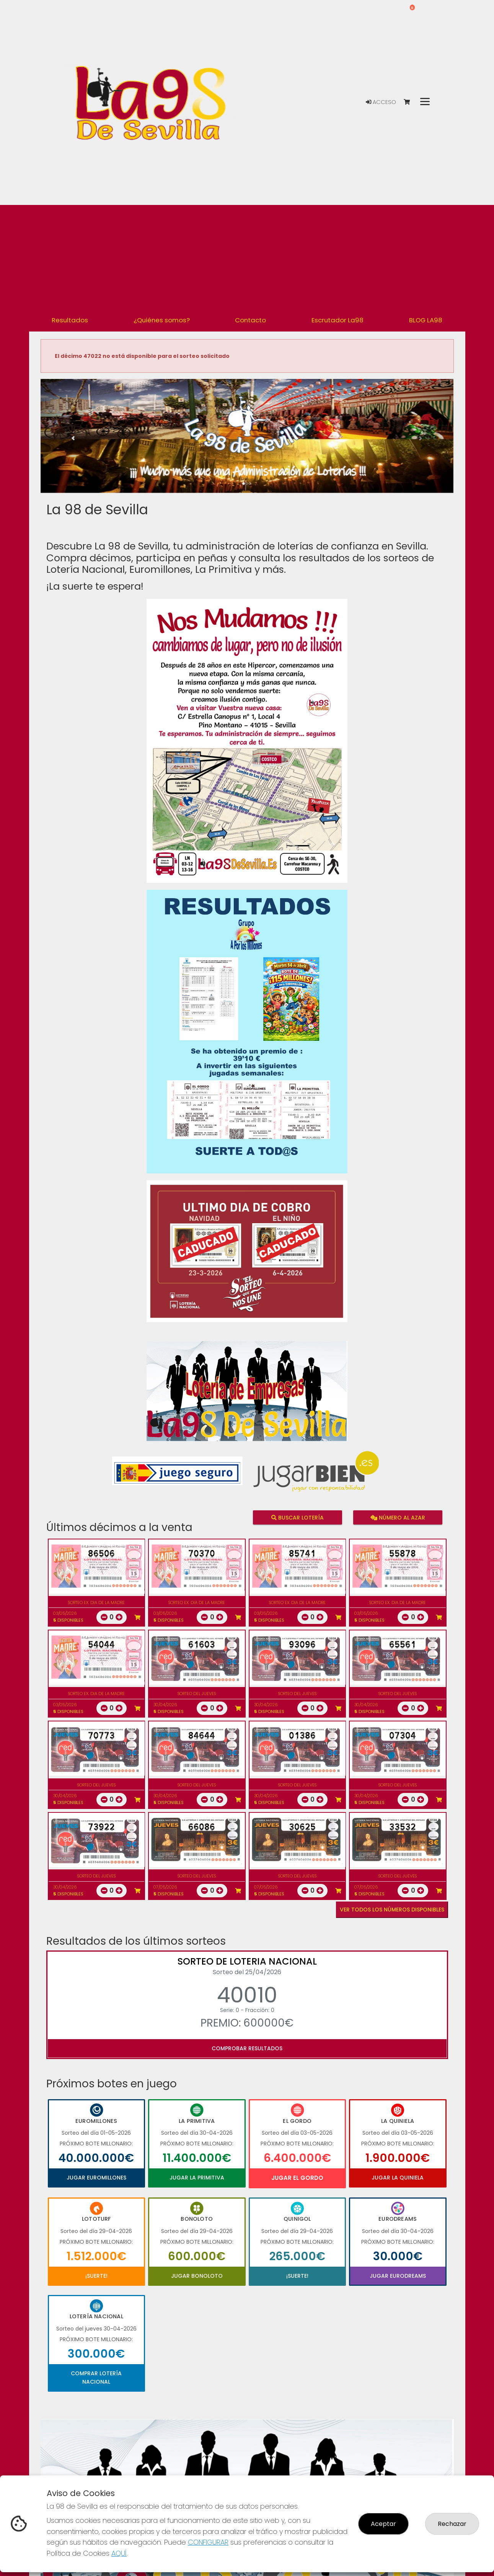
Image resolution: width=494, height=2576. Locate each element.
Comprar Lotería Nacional (96, 2378)
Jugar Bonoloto (197, 2276)
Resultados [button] (70, 320)
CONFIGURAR (208, 2542)
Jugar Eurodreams (398, 2276)
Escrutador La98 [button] (337, 320)
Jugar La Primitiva (197, 2177)
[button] (72, 445)
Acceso (381, 102)
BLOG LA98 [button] (425, 320)
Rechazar (452, 2523)
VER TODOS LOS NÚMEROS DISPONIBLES (392, 1909)
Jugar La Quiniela (398, 2177)
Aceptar (383, 2523)
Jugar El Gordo (297, 2178)
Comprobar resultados (247, 2048)
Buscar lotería (297, 1517)
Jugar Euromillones (96, 2177)
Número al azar (397, 1517)
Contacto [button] (250, 320)
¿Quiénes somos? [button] (162, 320)
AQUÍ (119, 2553)
